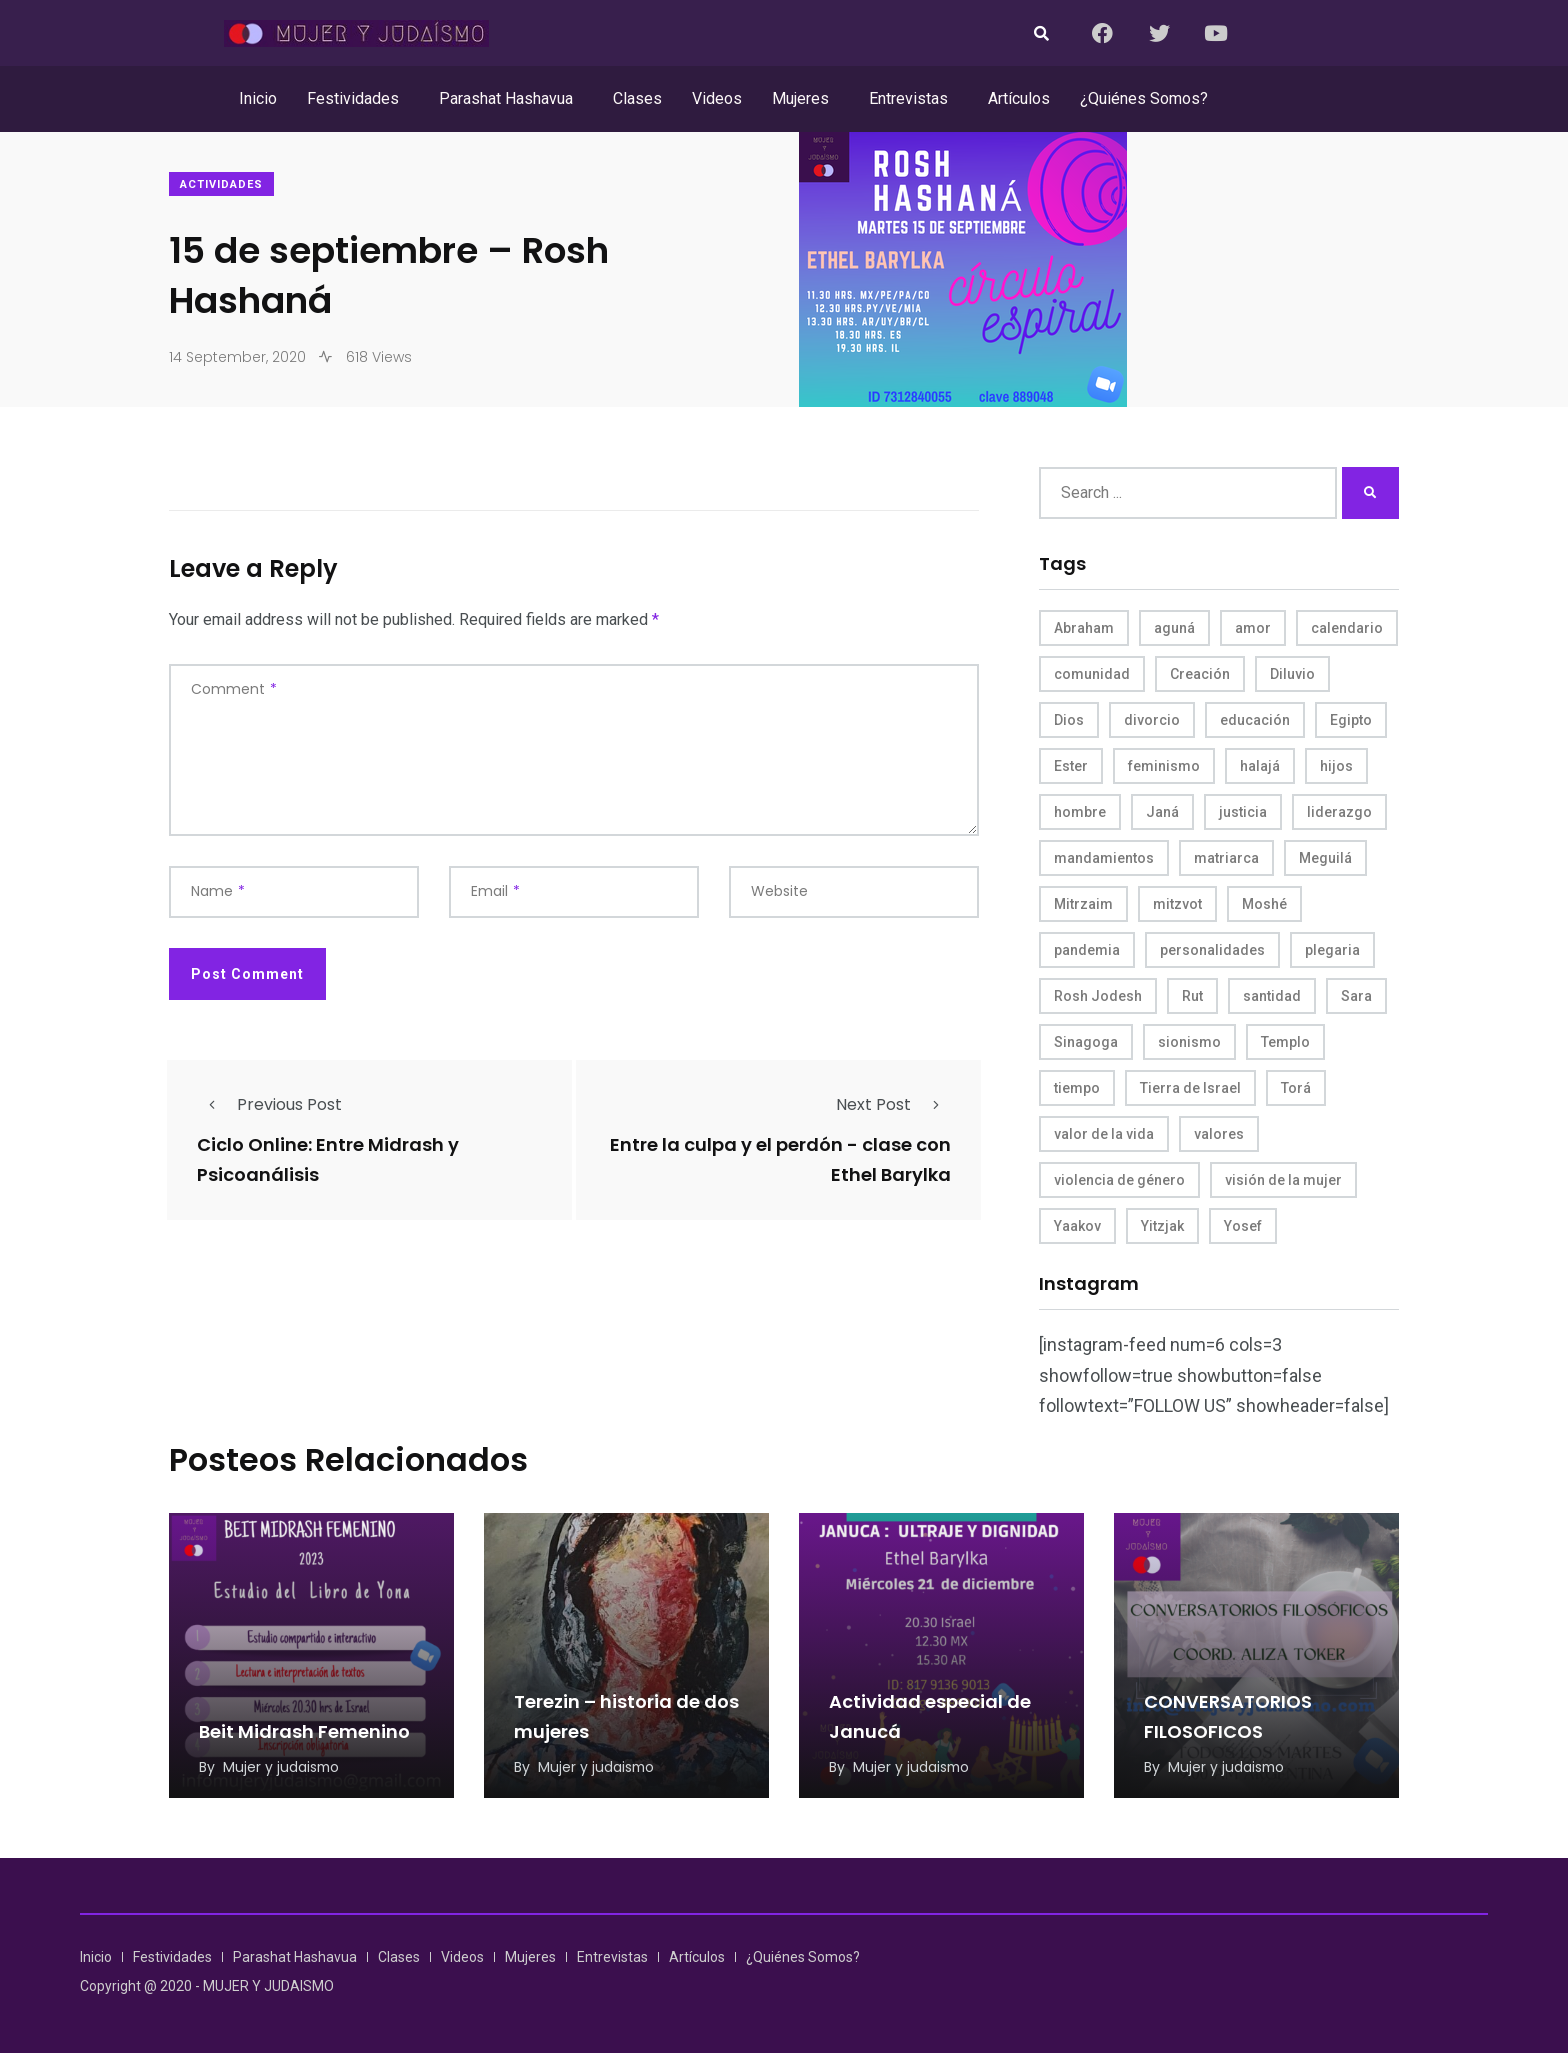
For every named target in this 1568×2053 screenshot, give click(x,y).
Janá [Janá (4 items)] (1162, 812)
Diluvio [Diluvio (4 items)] (1292, 674)
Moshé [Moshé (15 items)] (1264, 904)
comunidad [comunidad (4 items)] (1092, 674)
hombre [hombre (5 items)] (1080, 812)
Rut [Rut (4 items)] (1192, 996)
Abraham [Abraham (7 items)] (1084, 628)
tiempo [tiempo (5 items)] (1077, 1088)
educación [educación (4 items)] (1255, 720)
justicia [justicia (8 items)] (1243, 812)
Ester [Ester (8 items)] (1071, 766)
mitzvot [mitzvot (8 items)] (1177, 904)
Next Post (893, 1104)
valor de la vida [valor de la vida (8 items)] (1104, 1134)
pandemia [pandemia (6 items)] (1087, 950)
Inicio (258, 98)
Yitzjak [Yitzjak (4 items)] (1162, 1226)
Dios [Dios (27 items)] (1069, 720)
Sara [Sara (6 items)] (1356, 996)
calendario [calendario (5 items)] (1347, 628)
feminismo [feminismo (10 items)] (1164, 766)
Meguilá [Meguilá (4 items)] (1325, 858)
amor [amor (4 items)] (1253, 628)
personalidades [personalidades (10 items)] (1212, 950)
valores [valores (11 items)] (1219, 1134)
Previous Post (269, 1104)
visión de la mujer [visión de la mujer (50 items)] (1283, 1180)
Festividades (353, 98)
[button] (358, 99)
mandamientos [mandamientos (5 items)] (1104, 858)
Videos (717, 98)
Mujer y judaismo (282, 1767)
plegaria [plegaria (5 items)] (1332, 950)
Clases (637, 98)
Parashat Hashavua (506, 98)
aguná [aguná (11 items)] (1174, 628)
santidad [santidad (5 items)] (1272, 996)
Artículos (1019, 98)
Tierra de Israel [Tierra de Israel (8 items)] (1190, 1088)
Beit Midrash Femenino (304, 1731)
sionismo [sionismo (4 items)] (1189, 1042)
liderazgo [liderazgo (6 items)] (1339, 812)
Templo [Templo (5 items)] (1285, 1042)
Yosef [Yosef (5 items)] (1243, 1226)
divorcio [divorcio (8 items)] (1152, 720)
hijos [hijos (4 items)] (1336, 766)
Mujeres (800, 98)
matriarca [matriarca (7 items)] (1226, 858)
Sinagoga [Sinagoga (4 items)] (1086, 1042)
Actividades (221, 184)
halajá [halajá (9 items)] (1260, 766)
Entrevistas (908, 98)
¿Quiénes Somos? (1144, 98)
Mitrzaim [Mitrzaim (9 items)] (1083, 904)
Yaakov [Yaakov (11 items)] (1077, 1226)
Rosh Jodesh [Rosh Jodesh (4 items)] (1098, 996)
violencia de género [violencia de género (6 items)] (1119, 1180)
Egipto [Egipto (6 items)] (1351, 720)
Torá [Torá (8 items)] (1296, 1088)
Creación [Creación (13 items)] (1200, 674)
